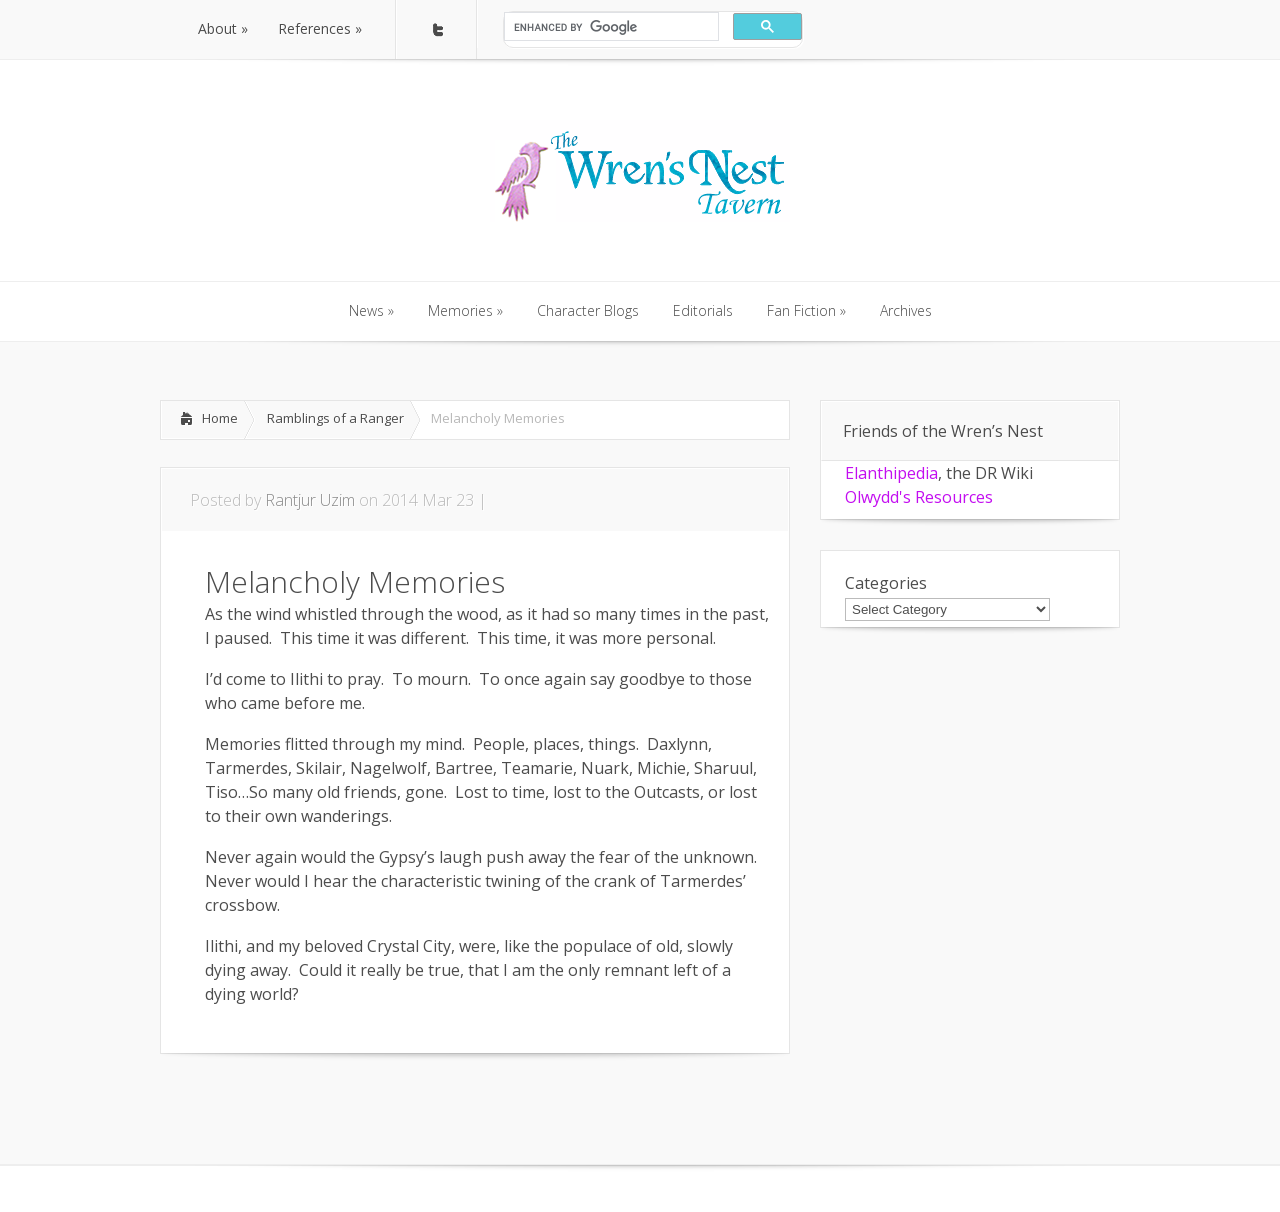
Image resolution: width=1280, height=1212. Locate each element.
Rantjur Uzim (310, 500)
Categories (886, 583)
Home (220, 418)
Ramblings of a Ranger (335, 418)
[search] (609, 27)
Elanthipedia (891, 473)
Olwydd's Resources (919, 497)
